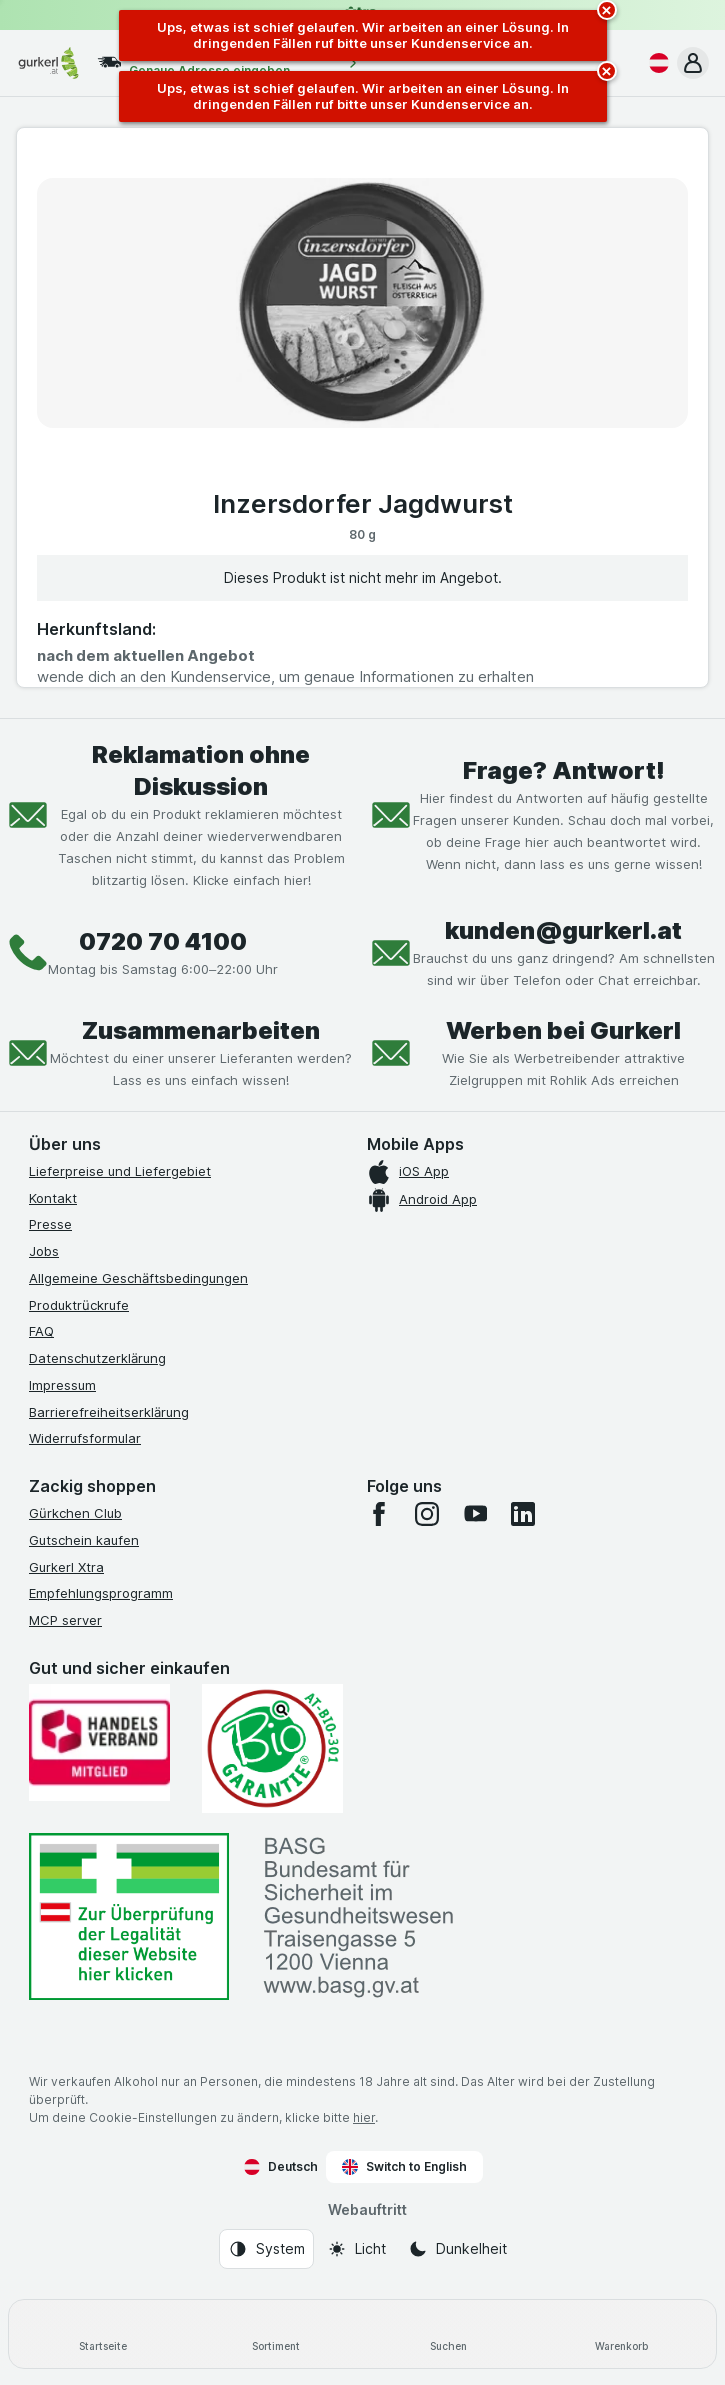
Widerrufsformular (85, 1438)
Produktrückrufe (79, 1305)
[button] (693, 63)
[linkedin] (523, 1514)
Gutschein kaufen (84, 1540)
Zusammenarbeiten (201, 1030)
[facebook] (379, 1514)
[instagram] (427, 1514)
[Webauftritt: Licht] (356, 2249)
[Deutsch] (655, 63)
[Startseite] (103, 2334)
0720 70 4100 (163, 941)
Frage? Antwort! (564, 770)
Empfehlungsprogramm (101, 1593)
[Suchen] (449, 2334)
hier (364, 2117)
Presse (50, 1224)
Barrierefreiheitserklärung (109, 1412)
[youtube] (475, 1514)
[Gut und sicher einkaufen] (272, 1748)
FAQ (41, 1331)
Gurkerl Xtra (66, 1567)
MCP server (65, 1620)
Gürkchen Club (75, 1513)
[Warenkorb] (621, 2334)
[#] (129, 1916)
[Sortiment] (276, 2334)
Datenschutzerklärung (97, 1358)
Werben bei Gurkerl (563, 1030)
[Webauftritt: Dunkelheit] (457, 2249)
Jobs (44, 1251)
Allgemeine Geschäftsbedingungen (138, 1278)
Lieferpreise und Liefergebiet (120, 1171)
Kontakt (53, 1198)
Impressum (62, 1385)
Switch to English (404, 2167)
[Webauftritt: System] (266, 2249)
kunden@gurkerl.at (563, 930)
